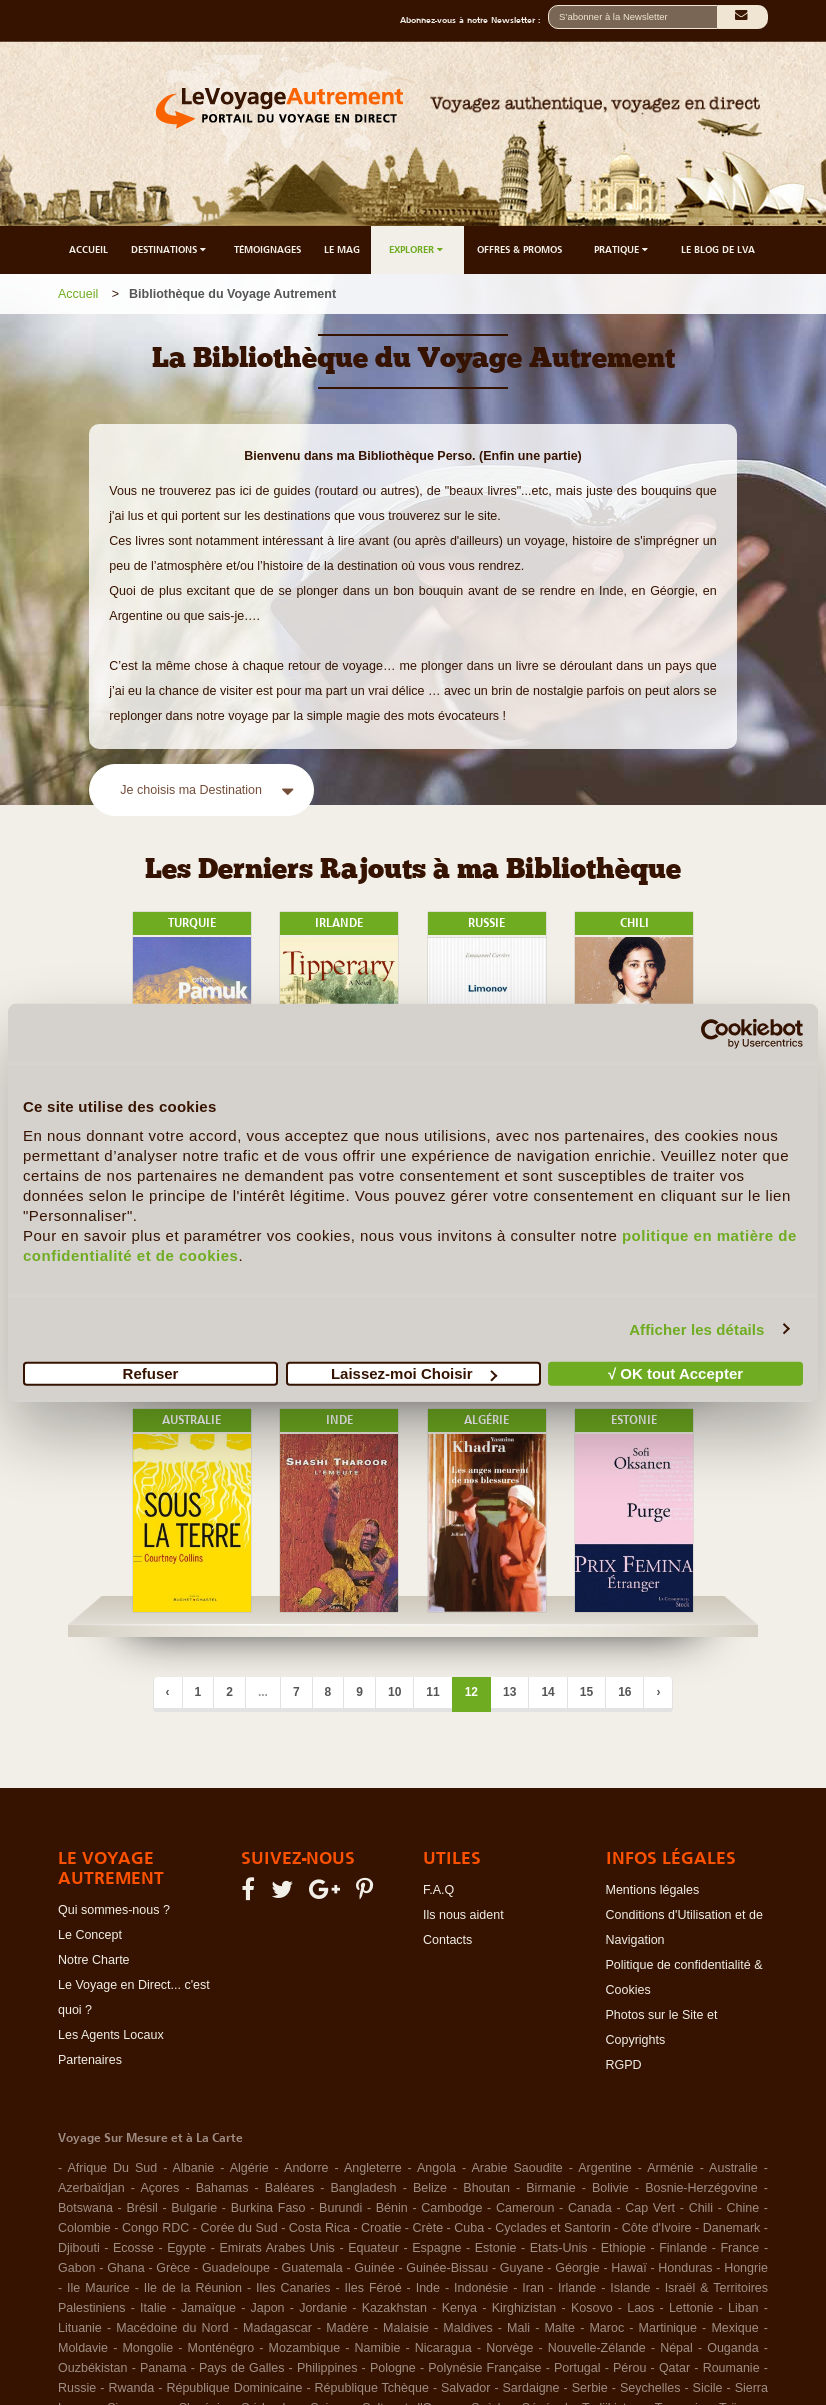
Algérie (249, 2168)
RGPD (624, 2065)
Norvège (509, 2348)
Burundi (340, 2208)
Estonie (496, 2248)
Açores (159, 2188)
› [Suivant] (658, 1692)
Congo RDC (155, 2228)
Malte (559, 2328)
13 (509, 1692)
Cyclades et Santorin (552, 2228)
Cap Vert (650, 2208)
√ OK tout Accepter (675, 1373)
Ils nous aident (463, 1915)
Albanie (194, 2168)
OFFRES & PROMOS (519, 249)
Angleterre (373, 2168)
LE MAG (342, 249)
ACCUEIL (88, 249)
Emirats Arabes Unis (276, 2248)
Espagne (436, 2248)
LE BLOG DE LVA (718, 249)
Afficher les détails (696, 1328)
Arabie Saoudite (516, 2168)
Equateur (373, 2248)
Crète (428, 2228)
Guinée (374, 2268)
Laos (640, 2308)
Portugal (577, 2368)
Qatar (674, 2368)
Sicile (708, 2388)
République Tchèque (372, 2388)
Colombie (84, 2228)
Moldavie (83, 2348)
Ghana (126, 2268)
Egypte (186, 2248)
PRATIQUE (622, 249)
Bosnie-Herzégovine (701, 2188)
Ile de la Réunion (193, 2288)
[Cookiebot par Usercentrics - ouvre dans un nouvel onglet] (715, 1033)
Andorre (306, 2168)
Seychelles (650, 2388)
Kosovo (592, 2308)
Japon (268, 2308)
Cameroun (525, 2208)
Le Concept (90, 1935)
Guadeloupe (236, 2268)
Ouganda (732, 2348)
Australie (733, 2168)
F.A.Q (438, 1890)
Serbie (590, 2388)
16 (624, 1692)
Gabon (77, 2268)
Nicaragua (443, 2348)
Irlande (577, 2288)
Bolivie (610, 2188)
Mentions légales (653, 1890)
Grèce (173, 2268)
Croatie (381, 2228)
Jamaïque (208, 2308)
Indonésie (481, 2288)
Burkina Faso (268, 2208)
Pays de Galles (241, 2368)
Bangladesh (364, 2188)
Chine (743, 2208)
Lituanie (80, 2328)
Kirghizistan (524, 2308)
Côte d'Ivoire (657, 2228)
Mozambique (305, 2348)
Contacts (447, 1940)
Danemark (732, 2228)
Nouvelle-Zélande (597, 2348)
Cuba (469, 2228)
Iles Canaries (293, 2288)
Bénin (392, 2208)
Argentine (605, 2168)
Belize (430, 2188)
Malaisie (406, 2328)
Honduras (685, 2268)
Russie (77, 2388)
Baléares (289, 2188)
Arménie (670, 2168)
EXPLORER (417, 249)
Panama (163, 2368)
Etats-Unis (559, 2248)
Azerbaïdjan (91, 2188)
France (739, 2248)
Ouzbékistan (92, 2368)
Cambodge (451, 2208)
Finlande (683, 2248)
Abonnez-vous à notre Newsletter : (474, 20)
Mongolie (147, 2348)
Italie (153, 2308)
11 (432, 1692)
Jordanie (323, 2308)
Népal (676, 2348)
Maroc (606, 2328)
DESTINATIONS (170, 249)
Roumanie (731, 2368)
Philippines (327, 2368)
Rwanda (131, 2388)
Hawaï (628, 2268)
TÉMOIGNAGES (267, 249)
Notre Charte (94, 1960)
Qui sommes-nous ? (114, 1910)
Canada (590, 2208)
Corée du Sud (239, 2228)
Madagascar (277, 2328)
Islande (630, 2288)
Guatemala (312, 2268)
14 (547, 1692)
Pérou (629, 2368)
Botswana (85, 2208)
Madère (347, 2328)
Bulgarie (194, 2208)
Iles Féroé (373, 2288)
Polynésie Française (484, 2368)
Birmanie (550, 2188)
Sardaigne (531, 2388)
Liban (743, 2308)
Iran (533, 2288)
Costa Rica (319, 2228)
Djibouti (79, 2248)
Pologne (393, 2368)
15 (586, 1692)
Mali (518, 2328)
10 (394, 1692)
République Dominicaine (234, 2388)
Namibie (378, 2348)
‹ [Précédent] (168, 1692)
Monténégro (221, 2348)
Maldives (467, 2328)
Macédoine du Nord (172, 2328)
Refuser (151, 1373)
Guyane (522, 2268)
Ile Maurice (98, 2288)
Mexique (734, 2328)
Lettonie (691, 2308)
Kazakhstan (394, 2308)
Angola (436, 2168)
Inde (428, 2288)
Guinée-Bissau (447, 2268)
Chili (701, 2208)
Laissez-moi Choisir (414, 1373)
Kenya (459, 2308)
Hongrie (746, 2268)
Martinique (668, 2328)
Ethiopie (623, 2248)
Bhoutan (486, 2188)
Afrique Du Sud (112, 2168)
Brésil (141, 2208)
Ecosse (133, 2248)
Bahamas (222, 2188)
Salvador (465, 2388)
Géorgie (577, 2268)
